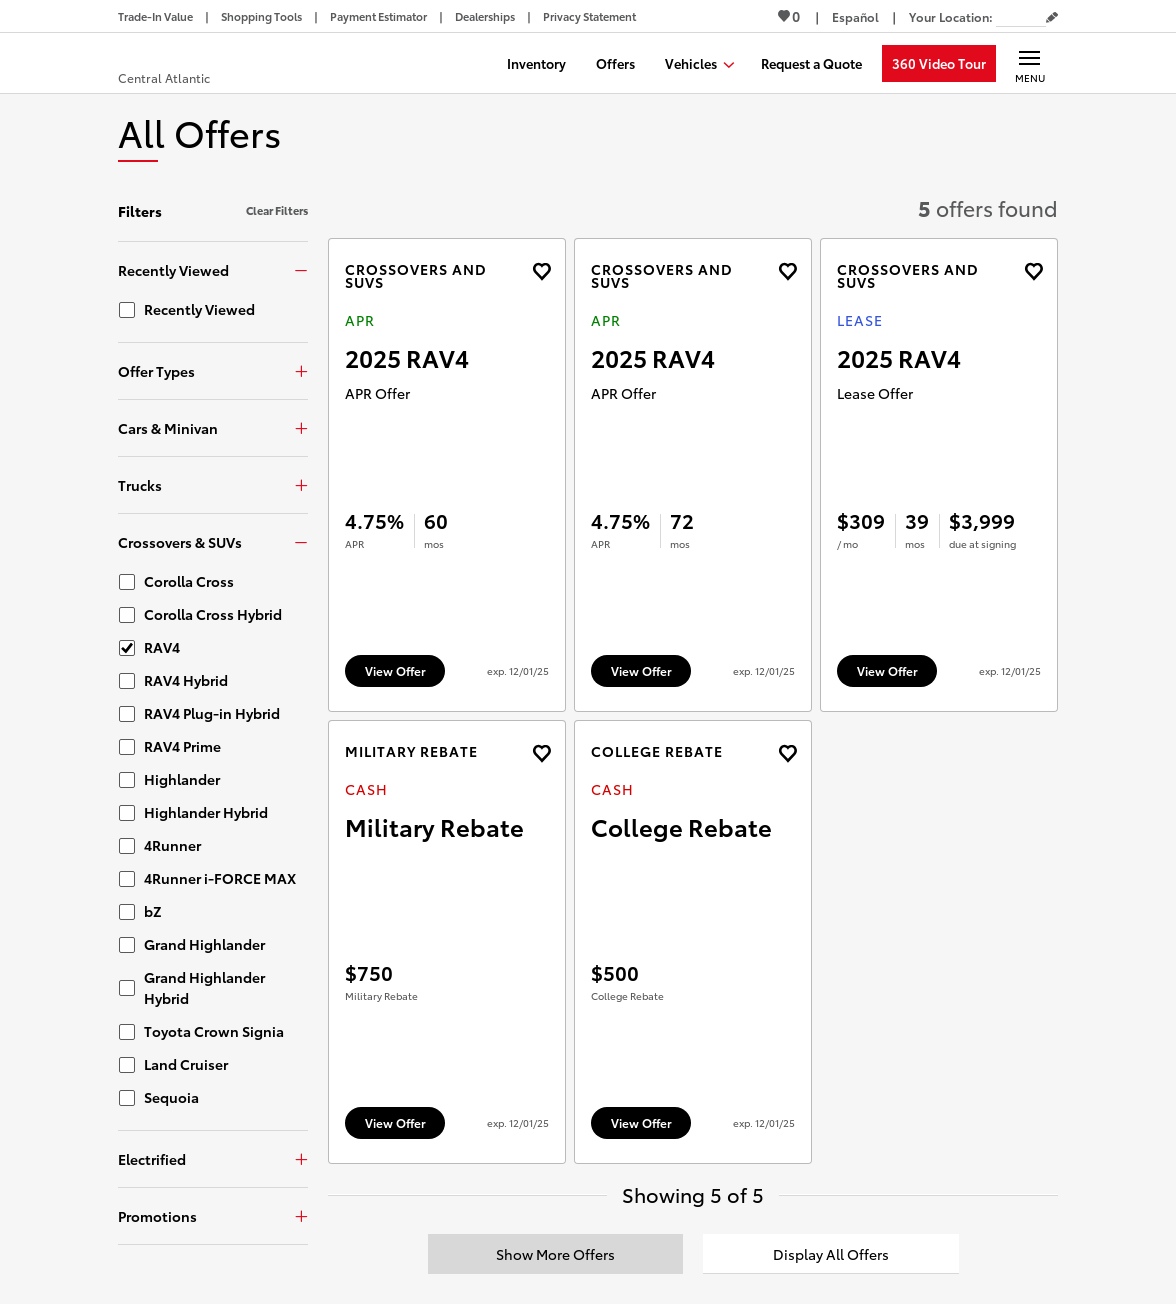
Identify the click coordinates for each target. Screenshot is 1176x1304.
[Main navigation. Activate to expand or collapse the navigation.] (1029, 63)
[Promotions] (213, 1215)
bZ (153, 911)
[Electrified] (213, 1158)
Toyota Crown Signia (214, 1031)
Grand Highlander (204, 944)
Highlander (182, 779)
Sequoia (171, 1097)
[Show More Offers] (556, 1254)
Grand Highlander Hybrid (204, 987)
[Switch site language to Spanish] (855, 16)
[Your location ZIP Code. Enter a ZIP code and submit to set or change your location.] (1021, 16)
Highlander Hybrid (206, 812)
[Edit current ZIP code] (1052, 18)
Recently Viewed (199, 309)
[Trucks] (213, 484)
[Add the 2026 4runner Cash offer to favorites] (541, 753)
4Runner (172, 845)
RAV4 (162, 647)
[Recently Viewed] (213, 269)
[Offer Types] (213, 370)
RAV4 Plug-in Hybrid (212, 713)
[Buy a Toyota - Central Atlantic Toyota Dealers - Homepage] (191, 65)
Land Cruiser (186, 1064)
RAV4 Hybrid (186, 680)
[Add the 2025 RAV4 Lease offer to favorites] (1033, 271)
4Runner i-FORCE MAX (220, 878)
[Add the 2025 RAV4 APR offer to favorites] (541, 271)
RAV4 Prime (182, 746)
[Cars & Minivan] (213, 427)
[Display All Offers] (831, 1254)
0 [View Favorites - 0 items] (789, 16)
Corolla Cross (189, 581)
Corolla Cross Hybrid (213, 614)
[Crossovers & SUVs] (213, 541)
